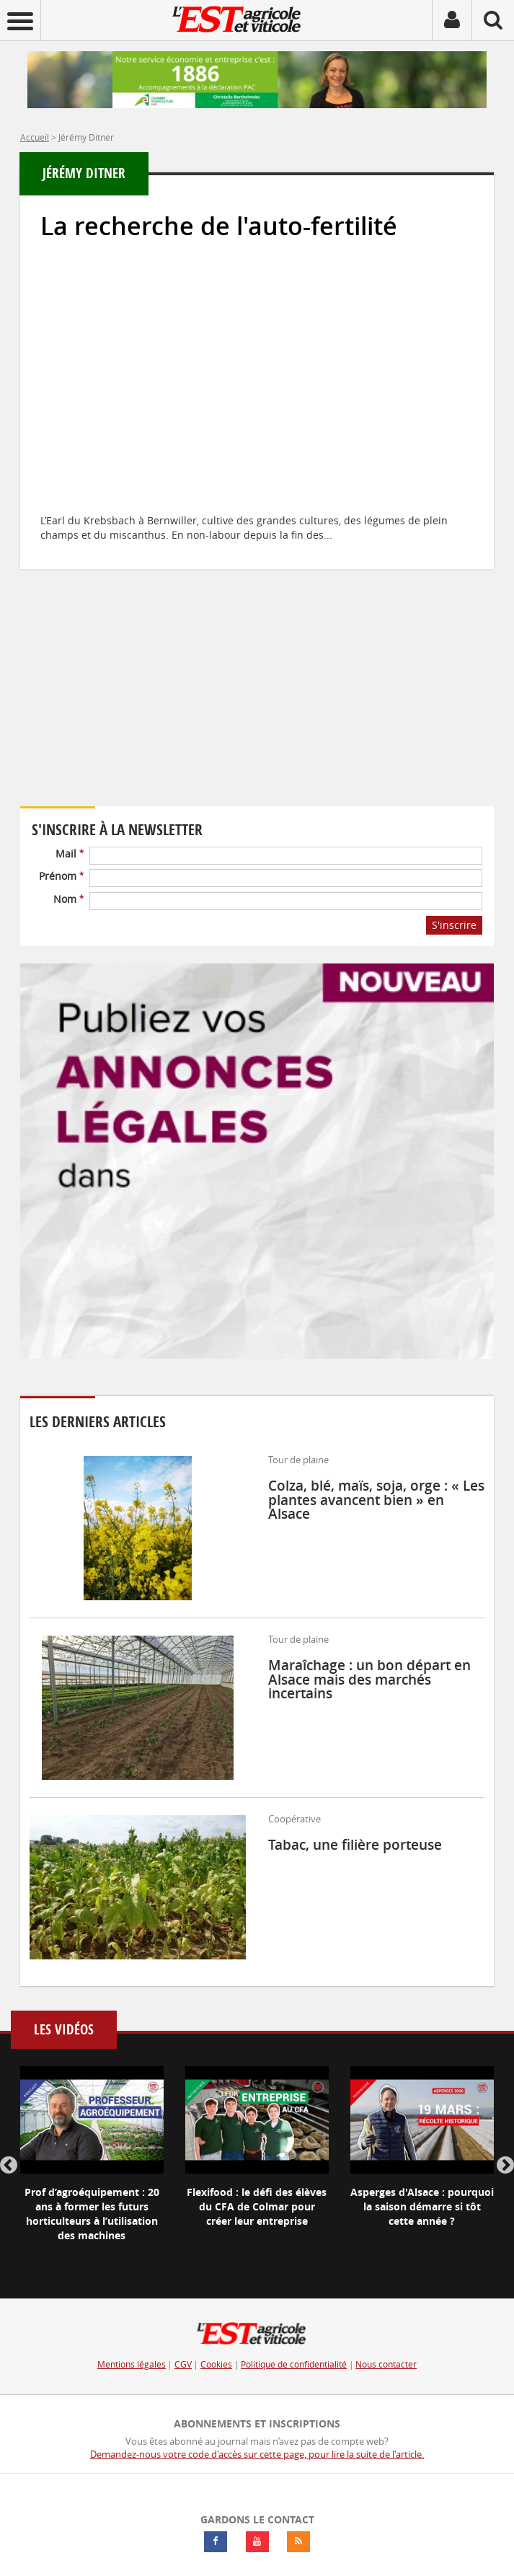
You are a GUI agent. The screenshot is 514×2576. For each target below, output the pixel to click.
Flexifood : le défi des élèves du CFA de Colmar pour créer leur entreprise (257, 2206)
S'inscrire (454, 925)
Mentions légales (131, 2364)
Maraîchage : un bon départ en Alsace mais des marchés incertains (369, 1679)
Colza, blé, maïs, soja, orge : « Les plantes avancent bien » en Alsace (376, 1499)
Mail (70, 853)
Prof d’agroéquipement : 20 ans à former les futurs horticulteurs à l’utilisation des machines (92, 2213)
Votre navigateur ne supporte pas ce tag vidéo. (150, 708)
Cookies (216, 2364)
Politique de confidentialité (294, 2364)
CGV (183, 2364)
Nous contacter (386, 2364)
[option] (91, 2166)
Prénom (61, 876)
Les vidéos (64, 2029)
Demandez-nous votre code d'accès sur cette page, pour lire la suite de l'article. (257, 2454)
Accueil (34, 137)
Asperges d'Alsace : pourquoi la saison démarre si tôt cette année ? (422, 2206)
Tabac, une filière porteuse (355, 1844)
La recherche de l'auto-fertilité (218, 226)
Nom (68, 899)
